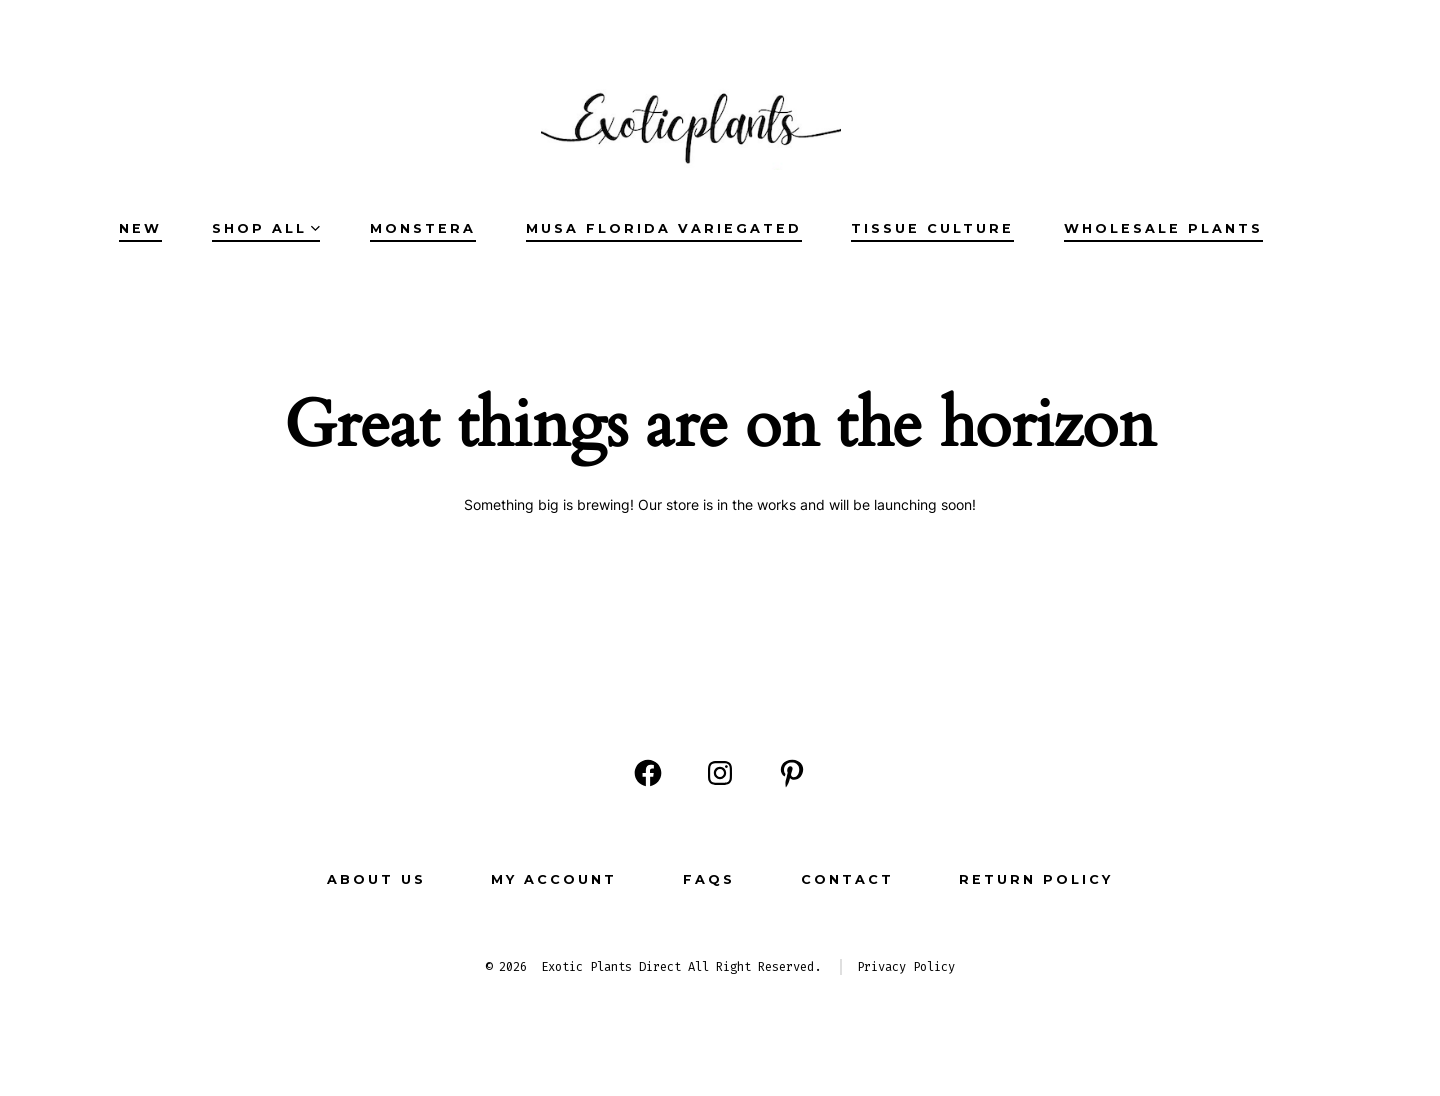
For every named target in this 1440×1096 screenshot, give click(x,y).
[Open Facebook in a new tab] (648, 773)
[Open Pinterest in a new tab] (792, 773)
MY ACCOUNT (554, 879)
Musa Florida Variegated (664, 228)
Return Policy (1036, 879)
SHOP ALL (266, 228)
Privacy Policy (906, 967)
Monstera (423, 228)
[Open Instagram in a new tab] (720, 773)
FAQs (709, 879)
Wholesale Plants (1163, 228)
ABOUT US (376, 879)
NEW (140, 228)
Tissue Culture (932, 228)
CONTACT (847, 879)
